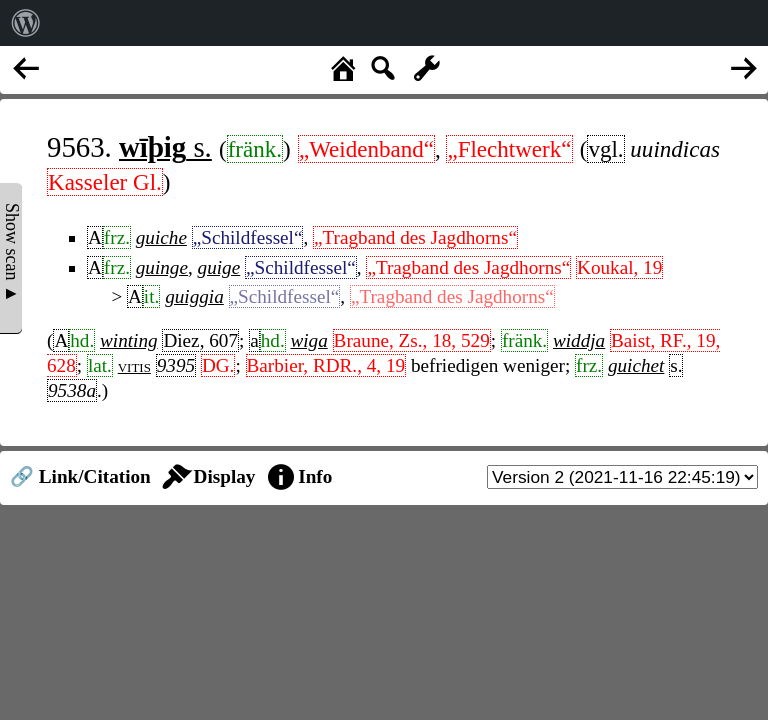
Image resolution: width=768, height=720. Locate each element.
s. (165, 147)
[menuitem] (26, 23)
